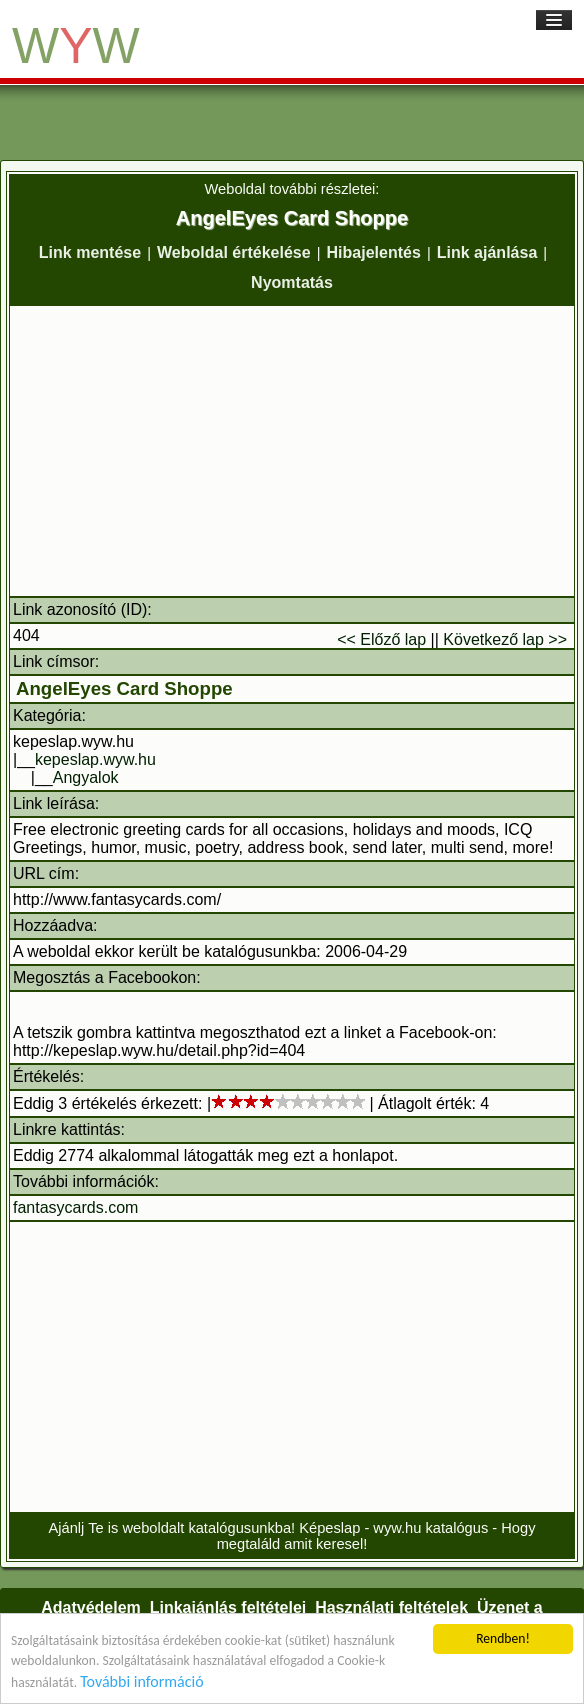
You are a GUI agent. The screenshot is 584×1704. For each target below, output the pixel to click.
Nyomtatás (292, 282)
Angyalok (86, 777)
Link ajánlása (487, 252)
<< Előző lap (381, 639)
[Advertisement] (292, 451)
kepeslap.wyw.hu (95, 759)
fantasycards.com (75, 1207)
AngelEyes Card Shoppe (124, 688)
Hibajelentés (374, 252)
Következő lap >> (505, 639)
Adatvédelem (91, 1607)
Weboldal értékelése (234, 252)
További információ (141, 1681)
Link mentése (90, 252)
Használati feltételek (391, 1607)
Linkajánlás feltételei (228, 1607)
